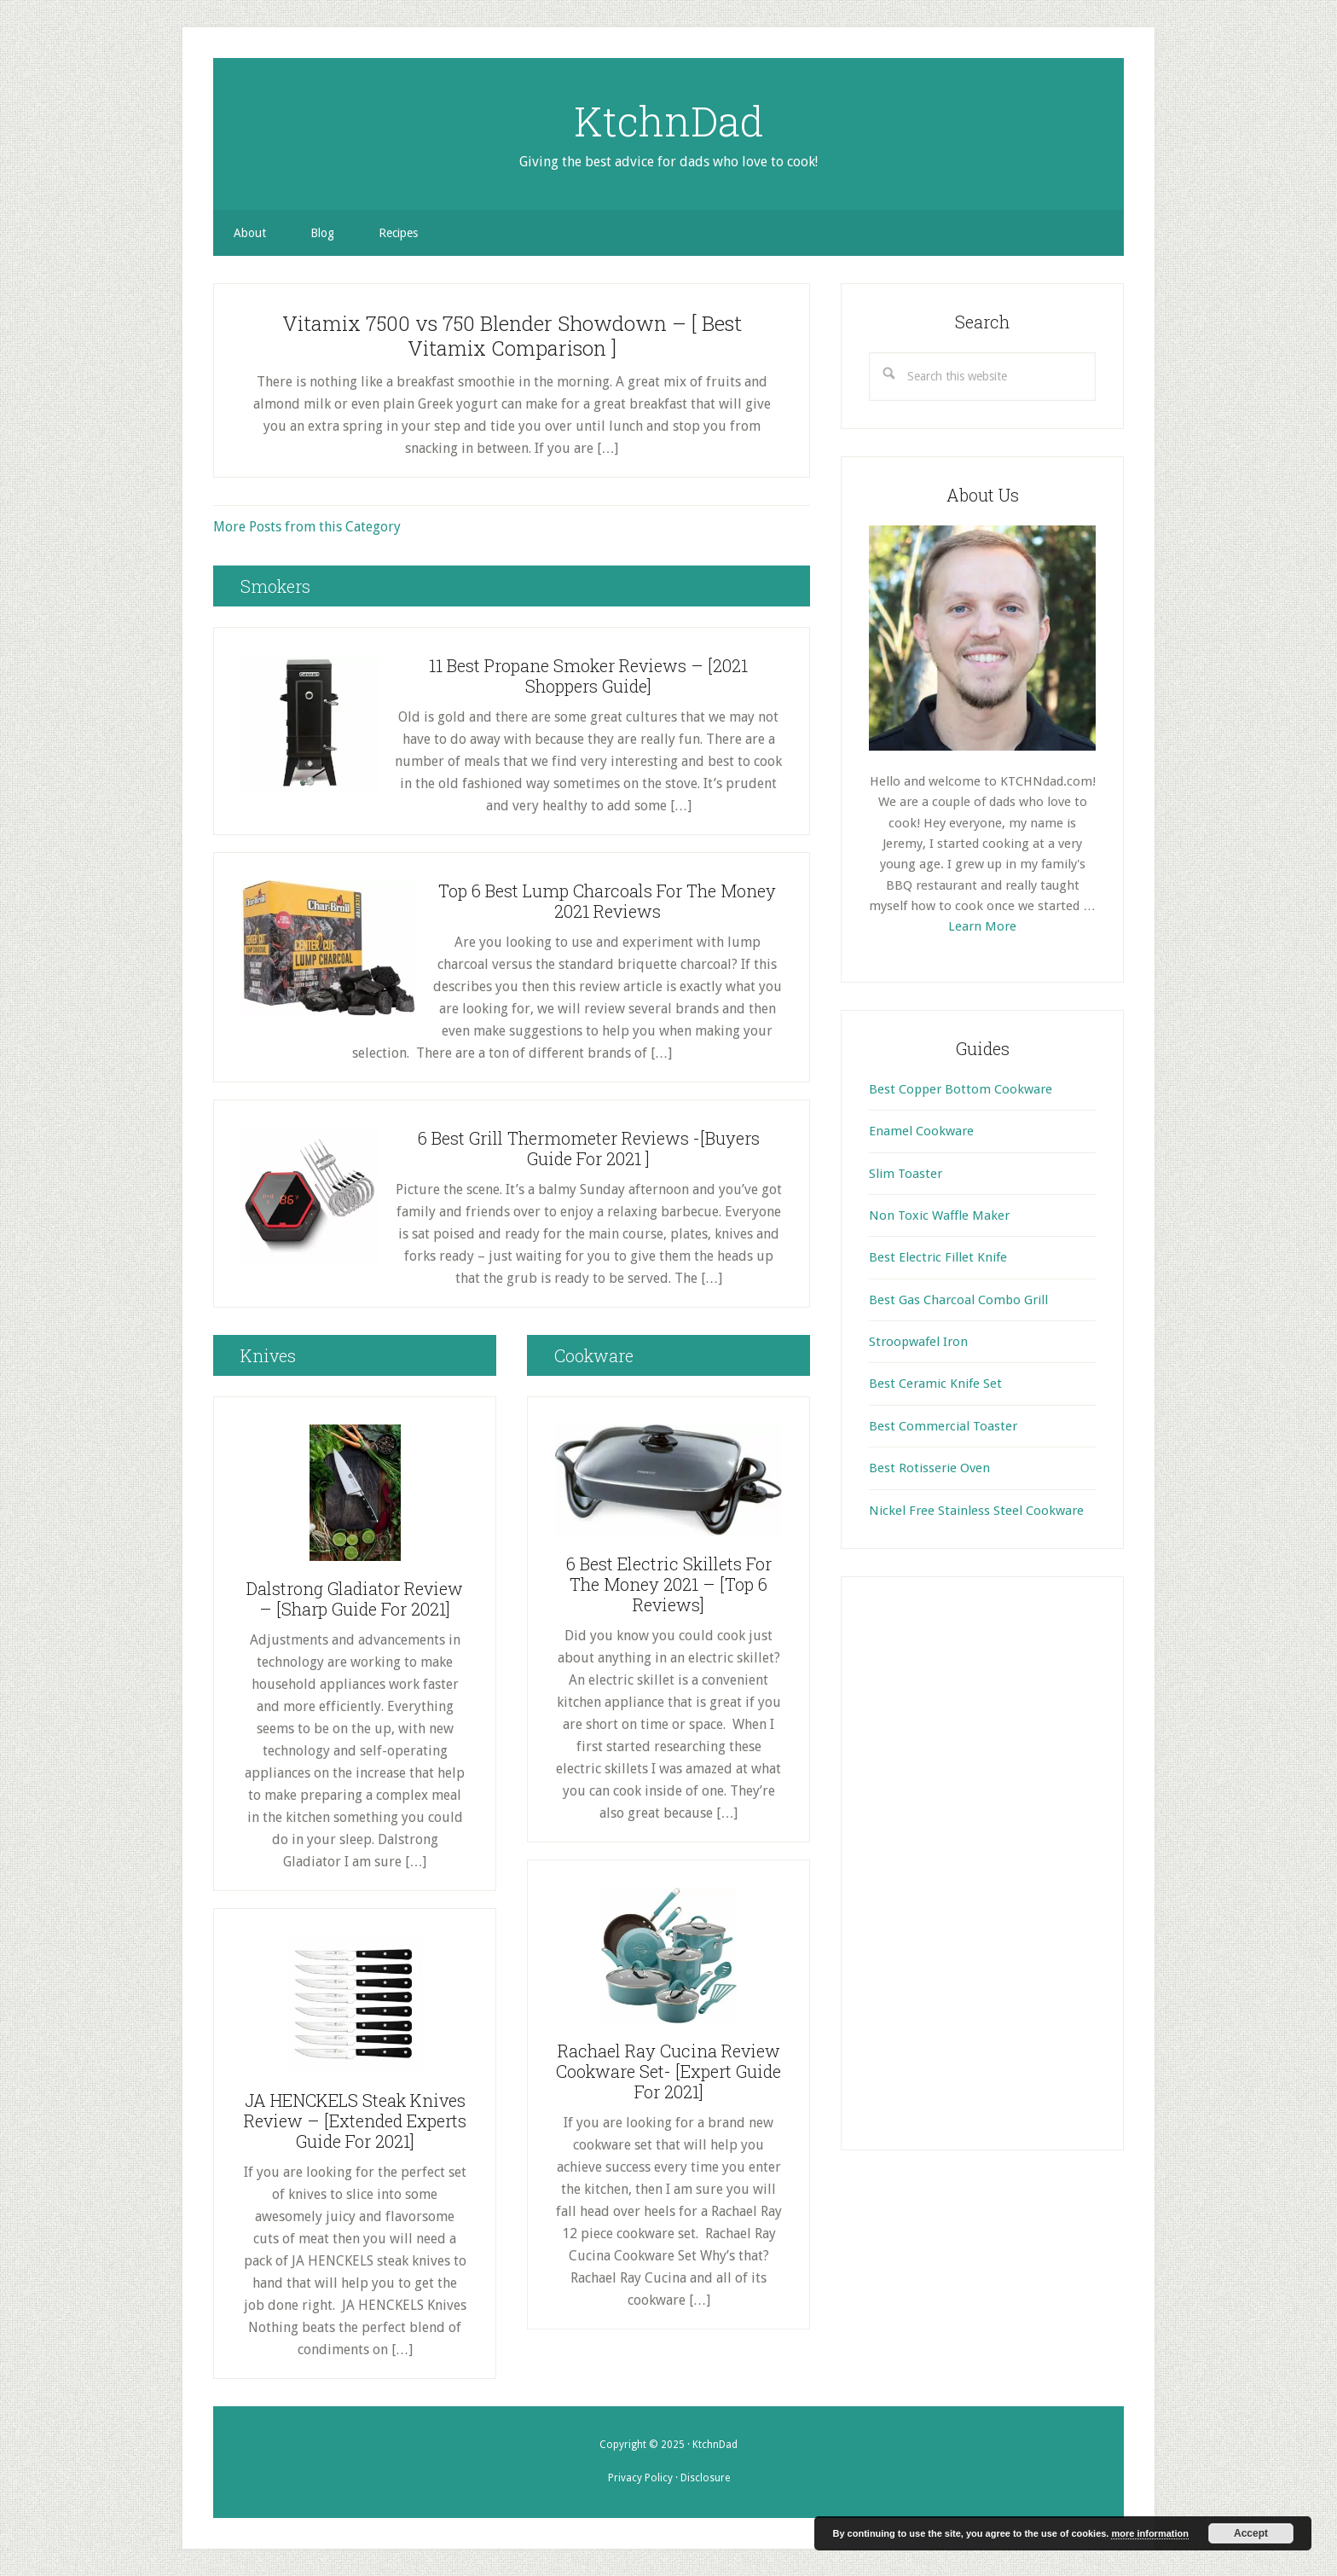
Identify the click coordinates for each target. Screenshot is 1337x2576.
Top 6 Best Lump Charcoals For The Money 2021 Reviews (607, 900)
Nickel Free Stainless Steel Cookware (976, 1510)
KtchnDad (669, 120)
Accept (1251, 2533)
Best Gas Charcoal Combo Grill (958, 1300)
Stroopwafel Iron (918, 1341)
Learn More (982, 926)
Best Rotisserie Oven (929, 1468)
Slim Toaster (905, 1173)
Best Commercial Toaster (943, 1426)
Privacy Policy (640, 2478)
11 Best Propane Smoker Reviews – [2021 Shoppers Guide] (588, 675)
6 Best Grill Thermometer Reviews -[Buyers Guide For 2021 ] (589, 1148)
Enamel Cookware (921, 1131)
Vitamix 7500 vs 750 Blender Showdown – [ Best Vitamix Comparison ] (512, 336)
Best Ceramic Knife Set (935, 1383)
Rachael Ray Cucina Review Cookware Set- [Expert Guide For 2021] (668, 2071)
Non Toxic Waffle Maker (939, 1215)
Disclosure (705, 2478)
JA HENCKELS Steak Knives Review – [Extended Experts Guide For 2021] (355, 2120)
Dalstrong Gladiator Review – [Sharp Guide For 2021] (354, 1598)
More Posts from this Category (307, 527)
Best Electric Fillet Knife (938, 1257)
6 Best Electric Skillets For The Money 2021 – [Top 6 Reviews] (669, 1584)
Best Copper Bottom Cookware (960, 1089)
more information (1149, 2533)
